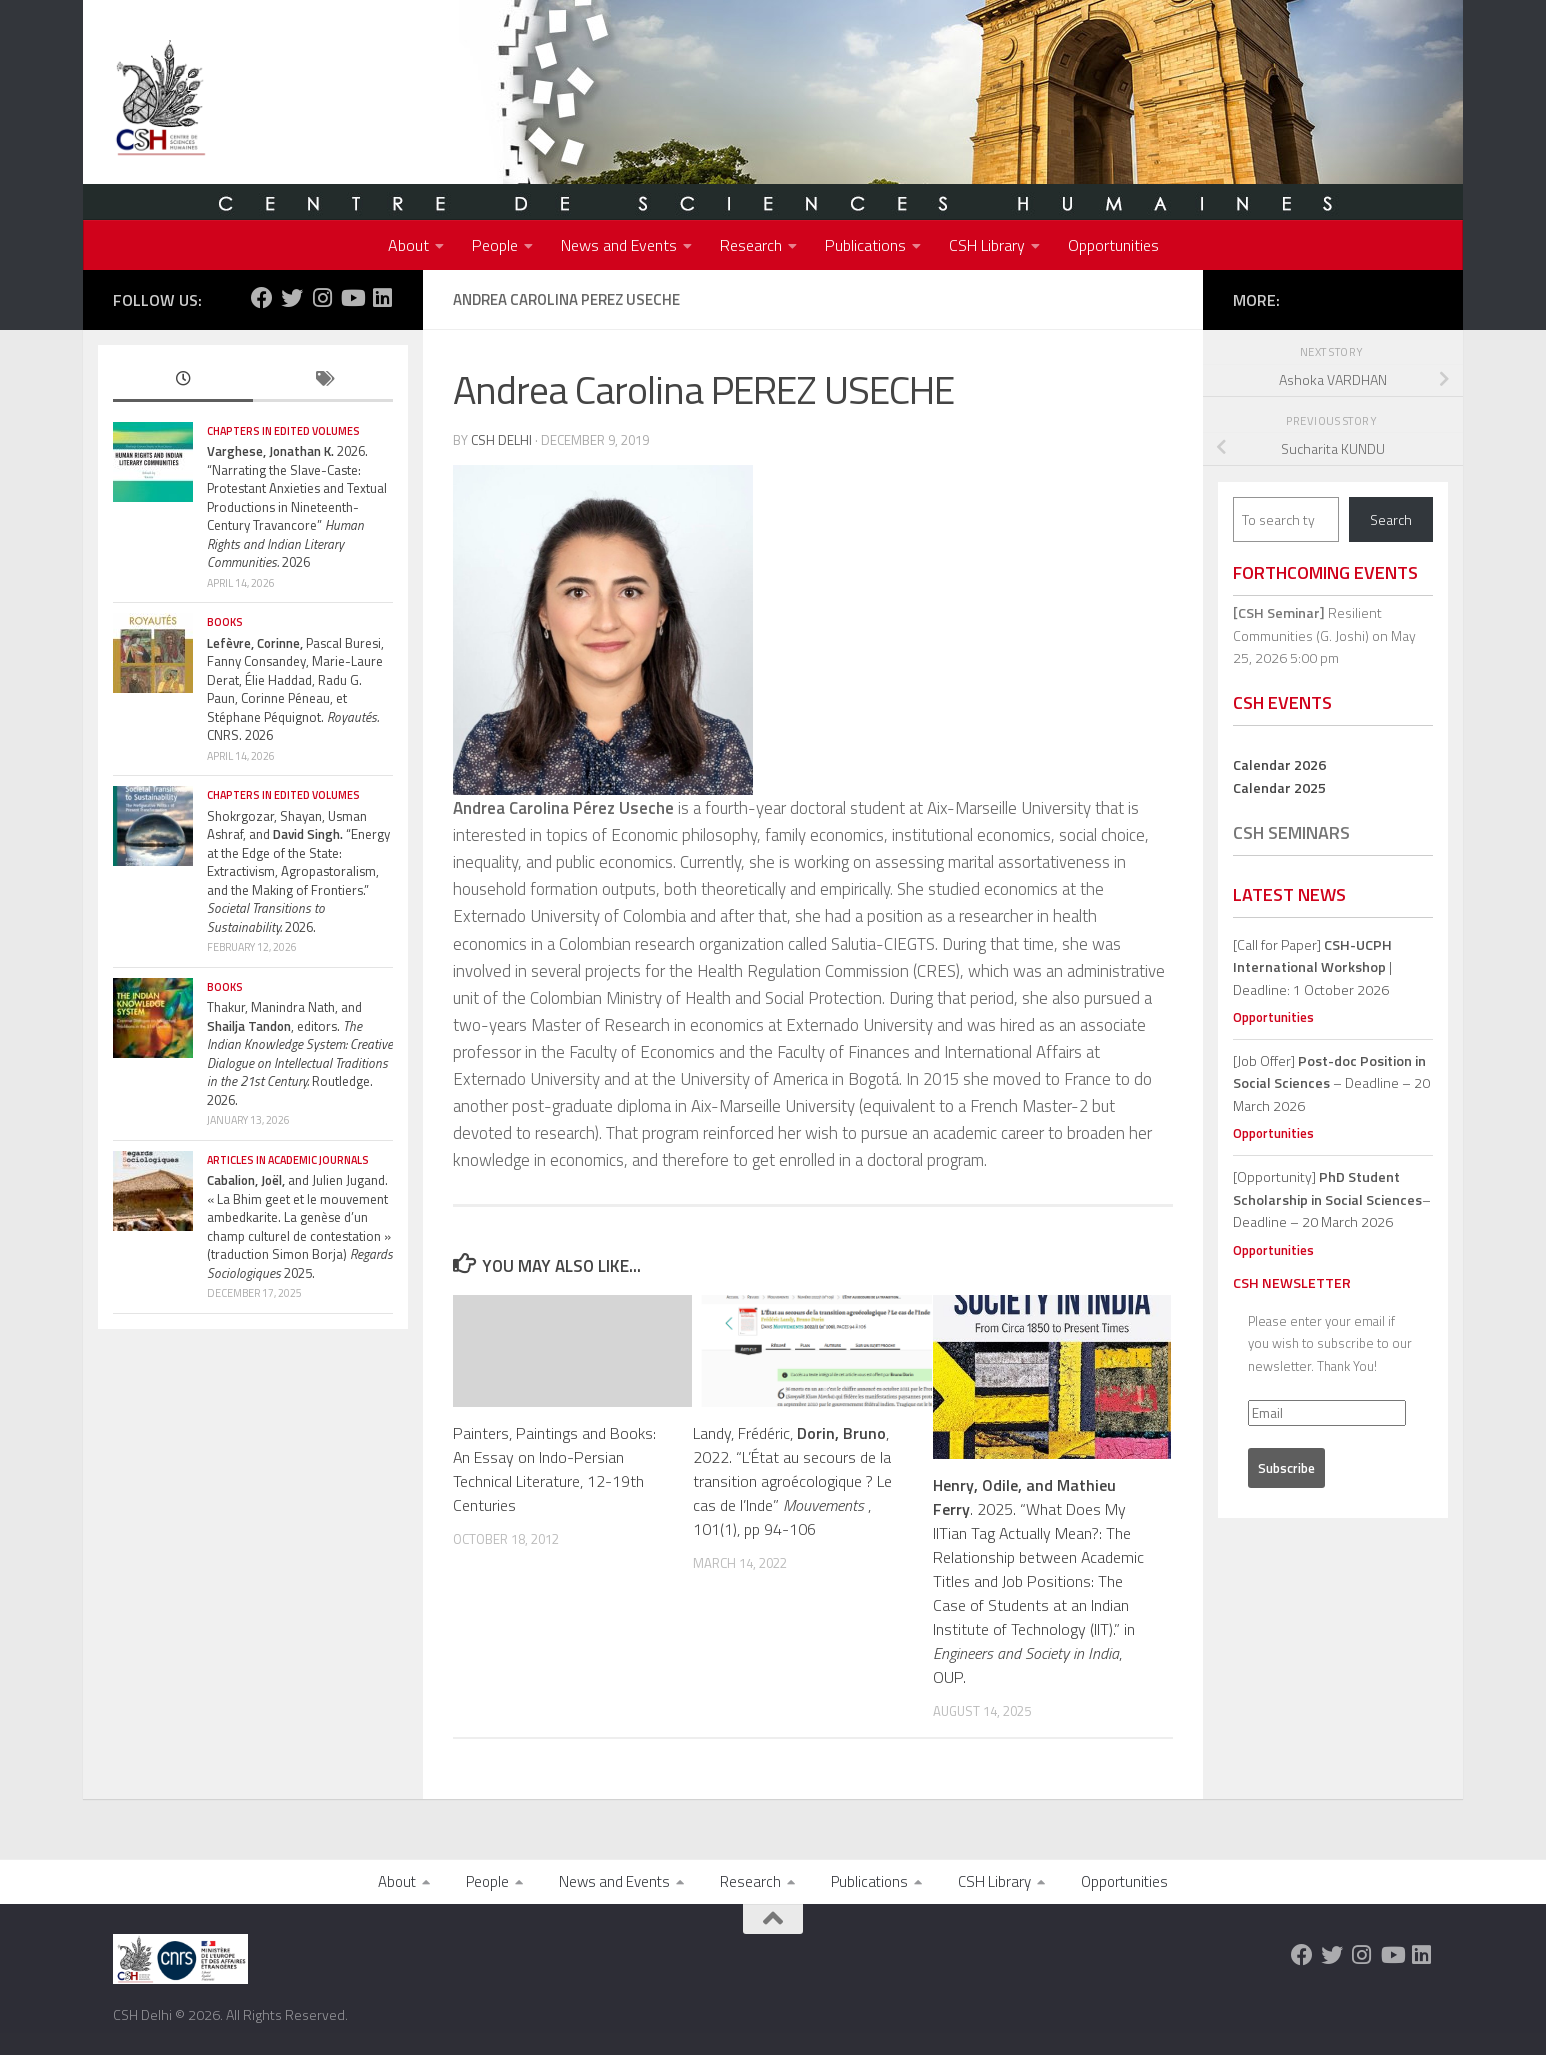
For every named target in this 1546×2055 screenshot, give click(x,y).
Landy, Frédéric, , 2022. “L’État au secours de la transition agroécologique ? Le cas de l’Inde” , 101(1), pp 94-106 (792, 1481)
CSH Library (987, 245)
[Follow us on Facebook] (262, 298)
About (408, 245)
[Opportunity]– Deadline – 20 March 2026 (1332, 1199)
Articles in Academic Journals (288, 1160)
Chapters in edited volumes (283, 431)
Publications (865, 245)
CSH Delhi (501, 440)
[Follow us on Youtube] (352, 298)
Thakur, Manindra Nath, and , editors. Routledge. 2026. (300, 1053)
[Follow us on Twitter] (292, 298)
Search (1391, 519)
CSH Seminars (1291, 832)
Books (225, 622)
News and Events (619, 245)
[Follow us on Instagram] (322, 298)
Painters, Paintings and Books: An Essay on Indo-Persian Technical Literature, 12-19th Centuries (554, 1469)
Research (751, 245)
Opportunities (1113, 245)
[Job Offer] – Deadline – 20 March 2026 (1331, 1083)
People (495, 245)
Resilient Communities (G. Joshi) (1307, 624)
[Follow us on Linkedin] (382, 298)
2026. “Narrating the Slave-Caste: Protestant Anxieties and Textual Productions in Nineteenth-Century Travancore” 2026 (297, 506)
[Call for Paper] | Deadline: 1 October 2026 (1312, 967)
